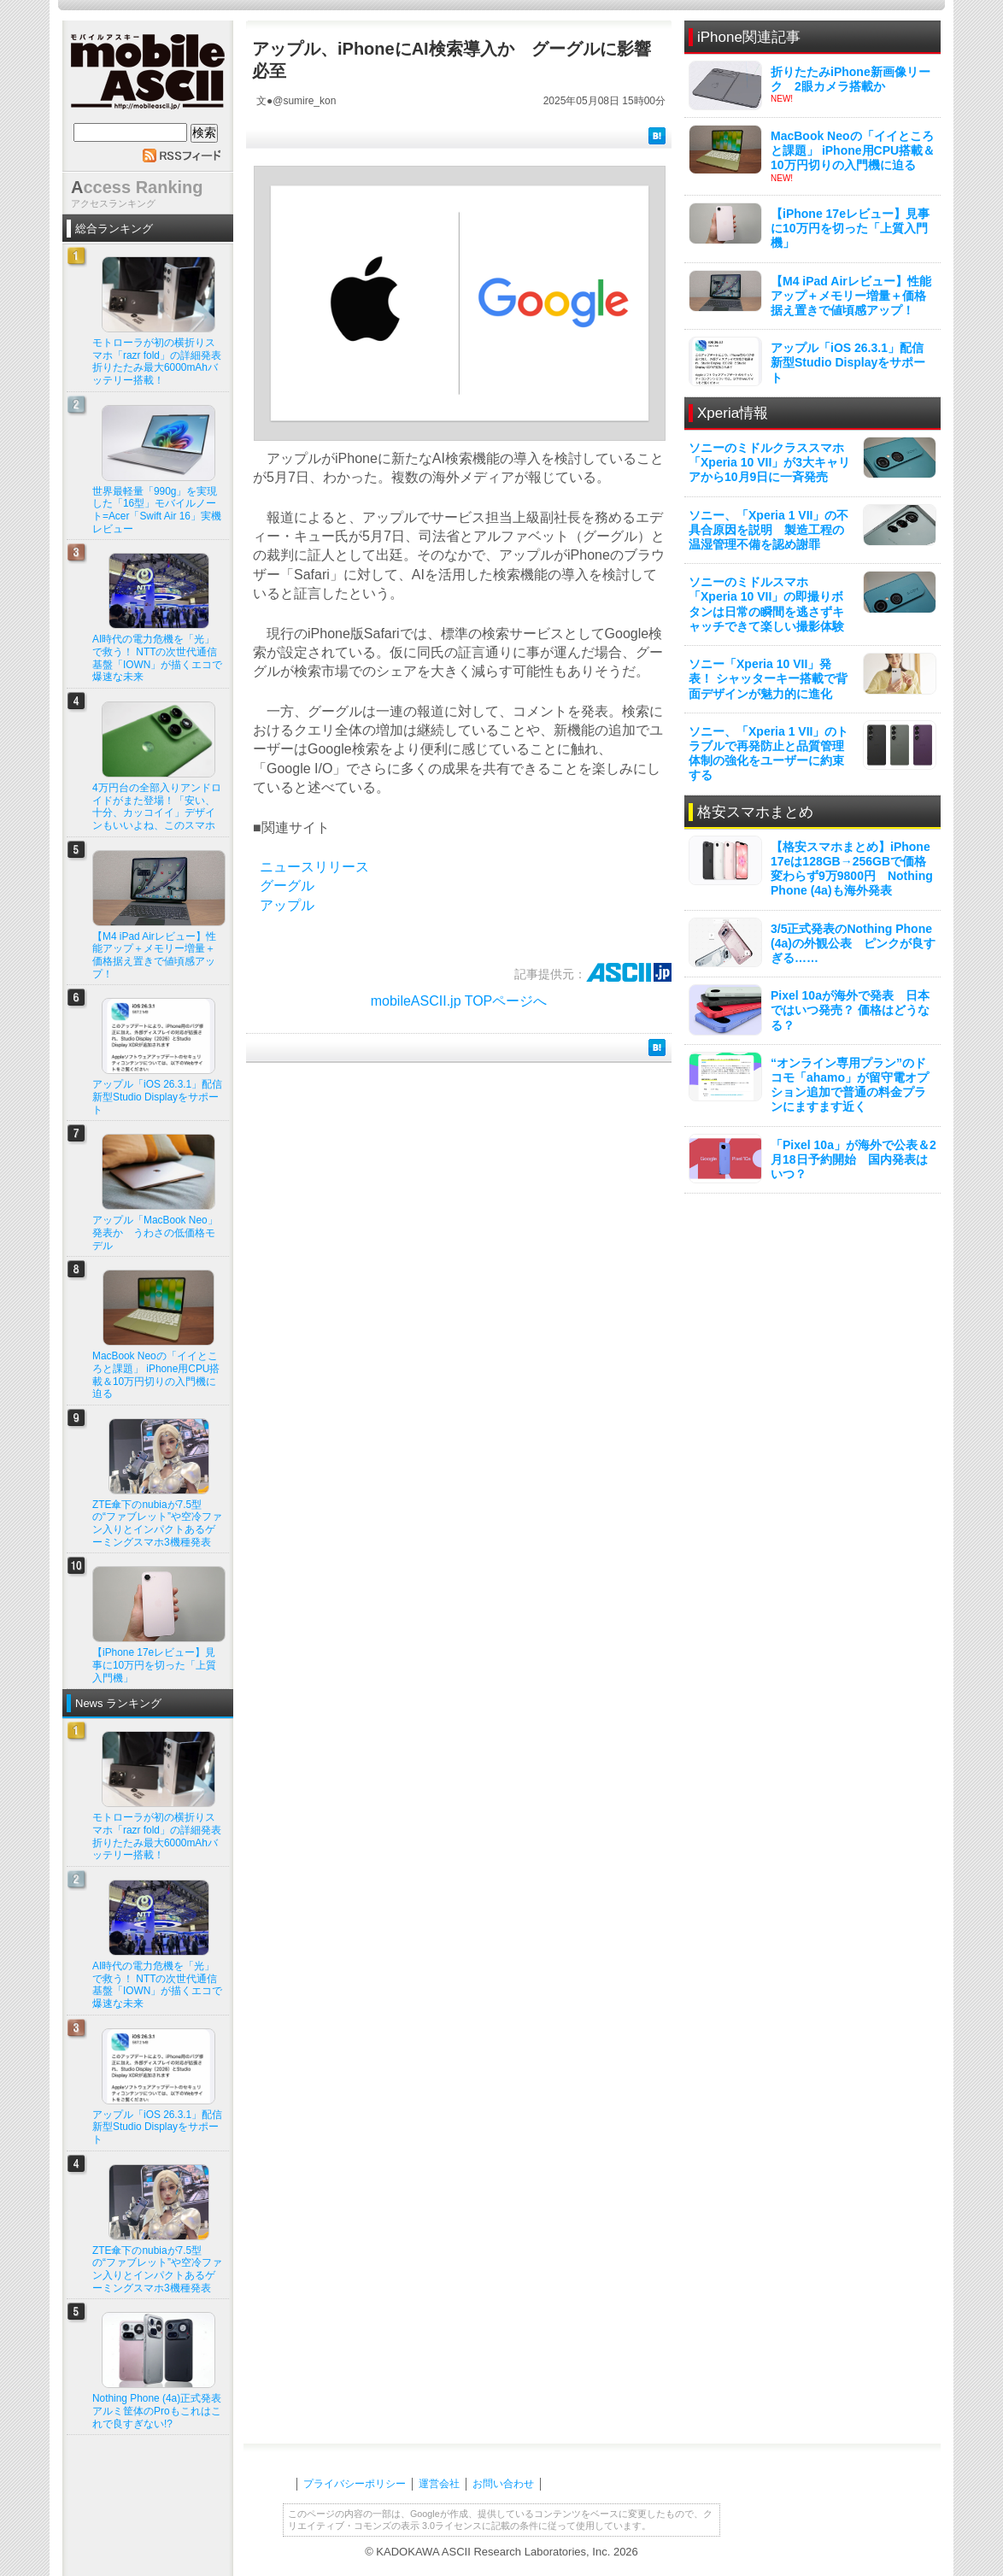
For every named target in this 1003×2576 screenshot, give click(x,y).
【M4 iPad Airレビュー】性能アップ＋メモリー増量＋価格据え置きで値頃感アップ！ (851, 295)
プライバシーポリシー (354, 2484)
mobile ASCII (148, 76)
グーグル (287, 885)
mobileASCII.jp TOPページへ (459, 1001)
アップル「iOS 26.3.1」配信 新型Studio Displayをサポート (853, 362)
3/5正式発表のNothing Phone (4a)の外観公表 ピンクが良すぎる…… (853, 943)
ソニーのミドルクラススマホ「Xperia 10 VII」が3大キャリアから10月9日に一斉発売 (769, 462)
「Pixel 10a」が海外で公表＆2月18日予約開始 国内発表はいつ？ (853, 1159)
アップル (287, 905)
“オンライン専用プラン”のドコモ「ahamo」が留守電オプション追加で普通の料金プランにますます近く (850, 1085)
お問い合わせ (503, 2484)
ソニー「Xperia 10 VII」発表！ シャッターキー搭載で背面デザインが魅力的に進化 (768, 678)
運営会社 (439, 2484)
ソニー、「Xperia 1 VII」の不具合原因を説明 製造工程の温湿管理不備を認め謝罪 (768, 529)
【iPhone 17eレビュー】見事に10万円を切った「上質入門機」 (850, 228)
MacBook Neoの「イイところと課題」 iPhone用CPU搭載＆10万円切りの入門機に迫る (853, 150)
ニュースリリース (314, 867)
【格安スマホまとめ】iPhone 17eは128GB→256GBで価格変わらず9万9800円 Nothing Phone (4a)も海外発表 (852, 869)
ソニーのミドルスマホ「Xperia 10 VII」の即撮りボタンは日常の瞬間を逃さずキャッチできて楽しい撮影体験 (766, 604)
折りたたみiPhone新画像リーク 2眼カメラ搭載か (850, 79)
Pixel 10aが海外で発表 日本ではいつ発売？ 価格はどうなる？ (850, 1010)
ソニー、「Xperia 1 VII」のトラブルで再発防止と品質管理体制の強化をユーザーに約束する (768, 754)
